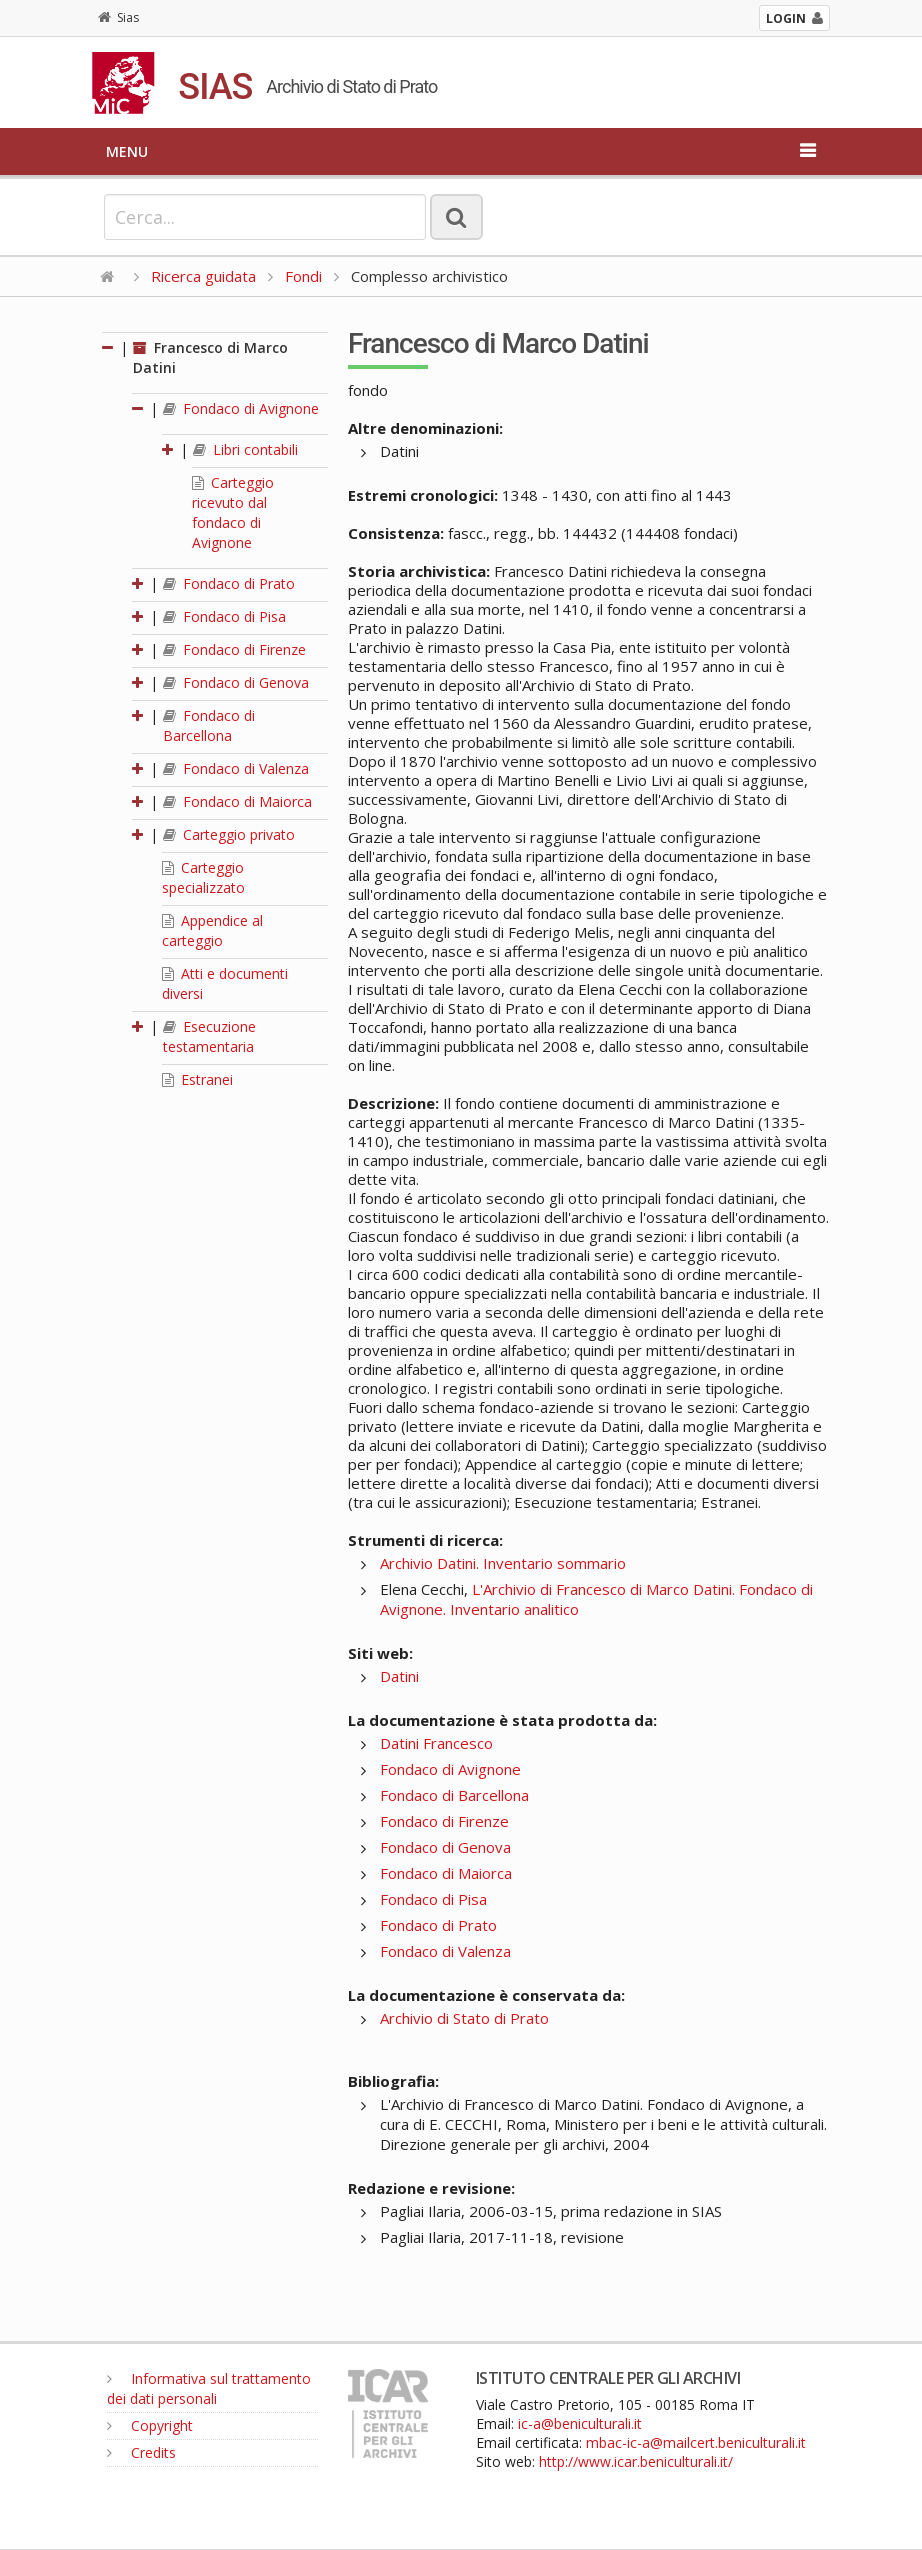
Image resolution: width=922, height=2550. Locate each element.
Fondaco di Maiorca (237, 801)
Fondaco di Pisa (224, 616)
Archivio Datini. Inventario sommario (503, 1563)
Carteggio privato (229, 834)
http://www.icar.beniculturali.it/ (636, 2461)
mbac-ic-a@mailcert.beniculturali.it (696, 2442)
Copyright (150, 2425)
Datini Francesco (436, 1743)
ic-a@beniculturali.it (580, 2423)
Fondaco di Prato (229, 583)
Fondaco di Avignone (241, 408)
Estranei (197, 1079)
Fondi (303, 276)
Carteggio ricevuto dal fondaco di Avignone (233, 512)
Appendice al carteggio (212, 930)
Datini (399, 1676)
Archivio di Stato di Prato (464, 2018)
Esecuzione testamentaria (209, 1036)
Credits (141, 2452)
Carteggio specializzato (203, 877)
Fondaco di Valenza (236, 768)
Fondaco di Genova (236, 682)
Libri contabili (245, 449)
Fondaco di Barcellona (209, 725)
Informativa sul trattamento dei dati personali (209, 2388)
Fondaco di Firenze (234, 649)
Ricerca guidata (203, 276)
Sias (118, 17)
